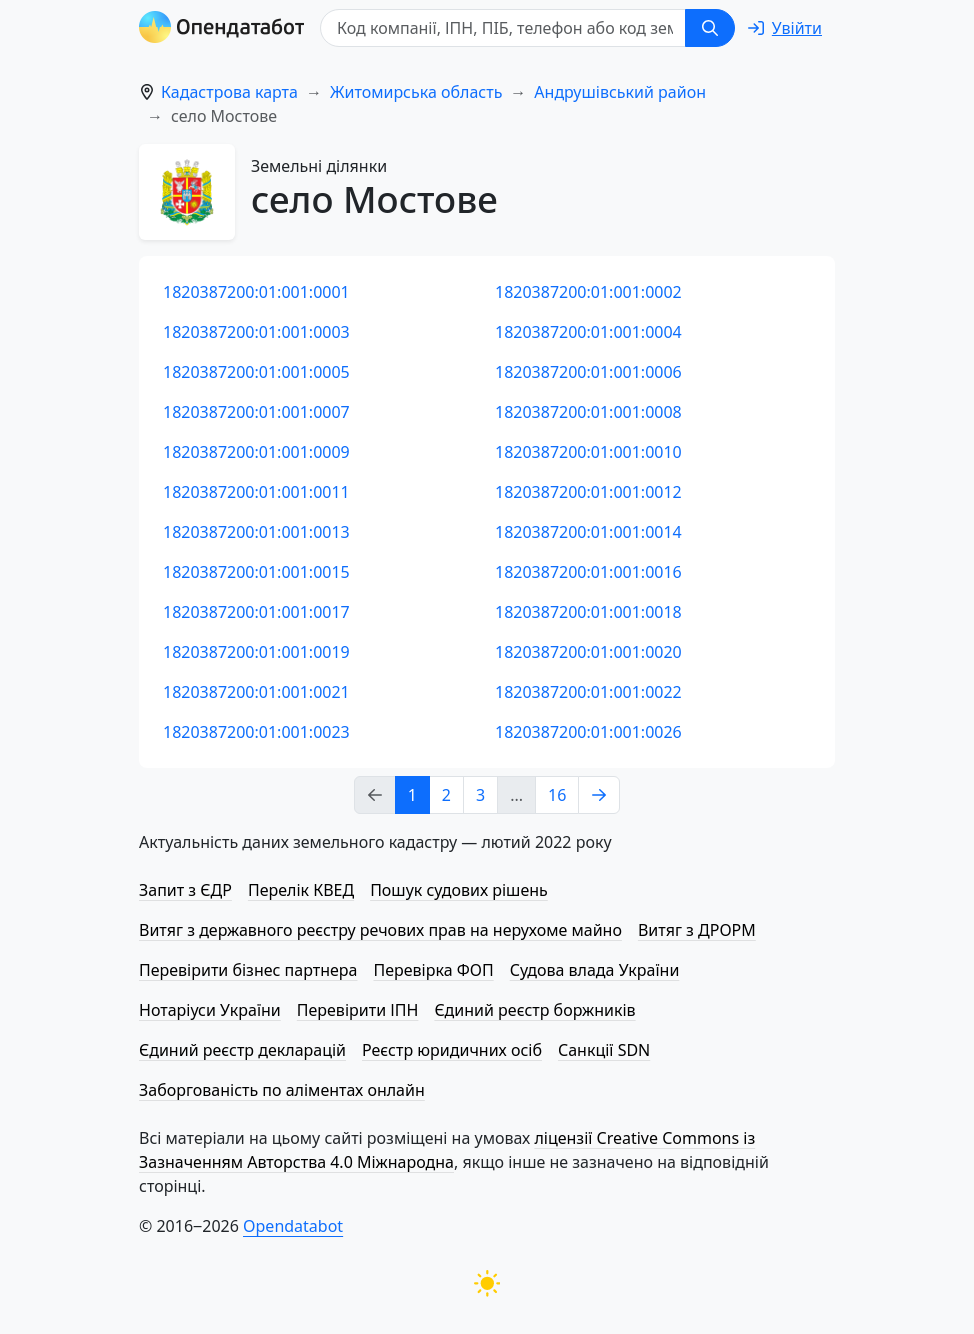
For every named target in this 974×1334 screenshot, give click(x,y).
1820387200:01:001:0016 (588, 572)
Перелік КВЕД (301, 890)
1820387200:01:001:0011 (256, 492)
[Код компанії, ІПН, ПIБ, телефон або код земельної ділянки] (503, 28)
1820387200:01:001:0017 (256, 612)
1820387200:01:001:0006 (588, 372)
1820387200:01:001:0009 (256, 452)
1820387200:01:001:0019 (256, 652)
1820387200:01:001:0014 (588, 532)
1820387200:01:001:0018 (588, 612)
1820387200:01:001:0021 (256, 692)
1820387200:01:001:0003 (256, 332)
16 (557, 795)
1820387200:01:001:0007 (256, 412)
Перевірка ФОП (433, 970)
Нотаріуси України (210, 1010)
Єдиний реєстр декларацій (242, 1050)
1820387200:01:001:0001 (256, 292)
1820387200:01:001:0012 (588, 492)
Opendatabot (293, 1226)
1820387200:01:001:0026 (588, 732)
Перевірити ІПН (358, 1010)
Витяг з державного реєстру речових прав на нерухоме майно (380, 930)
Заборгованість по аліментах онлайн (282, 1090)
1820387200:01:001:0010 (588, 452)
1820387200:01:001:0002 (588, 292)
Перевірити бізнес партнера (248, 970)
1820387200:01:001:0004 (588, 332)
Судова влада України (595, 970)
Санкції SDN (604, 1050)
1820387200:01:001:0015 (256, 572)
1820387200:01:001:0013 (256, 532)
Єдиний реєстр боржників (534, 1010)
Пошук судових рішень (459, 890)
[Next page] (599, 795)
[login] (785, 28)
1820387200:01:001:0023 (256, 732)
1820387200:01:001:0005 (256, 372)
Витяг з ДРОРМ (697, 930)
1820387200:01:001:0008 (588, 412)
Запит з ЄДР (185, 890)
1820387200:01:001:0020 (588, 652)
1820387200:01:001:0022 (588, 692)
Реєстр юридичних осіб (452, 1050)
